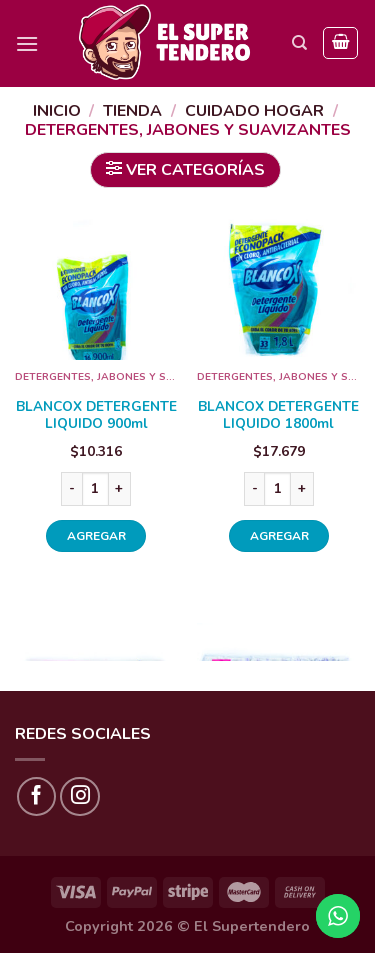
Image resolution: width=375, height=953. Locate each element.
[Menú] (27, 43)
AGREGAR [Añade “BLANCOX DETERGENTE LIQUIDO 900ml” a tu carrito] (96, 536)
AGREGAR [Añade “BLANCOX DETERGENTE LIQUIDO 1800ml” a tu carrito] (279, 536)
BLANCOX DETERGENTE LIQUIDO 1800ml (278, 415)
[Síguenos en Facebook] (37, 797)
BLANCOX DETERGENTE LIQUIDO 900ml (96, 415)
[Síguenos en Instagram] (80, 797)
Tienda (132, 111)
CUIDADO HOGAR (254, 111)
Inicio (57, 111)
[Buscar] (299, 43)
